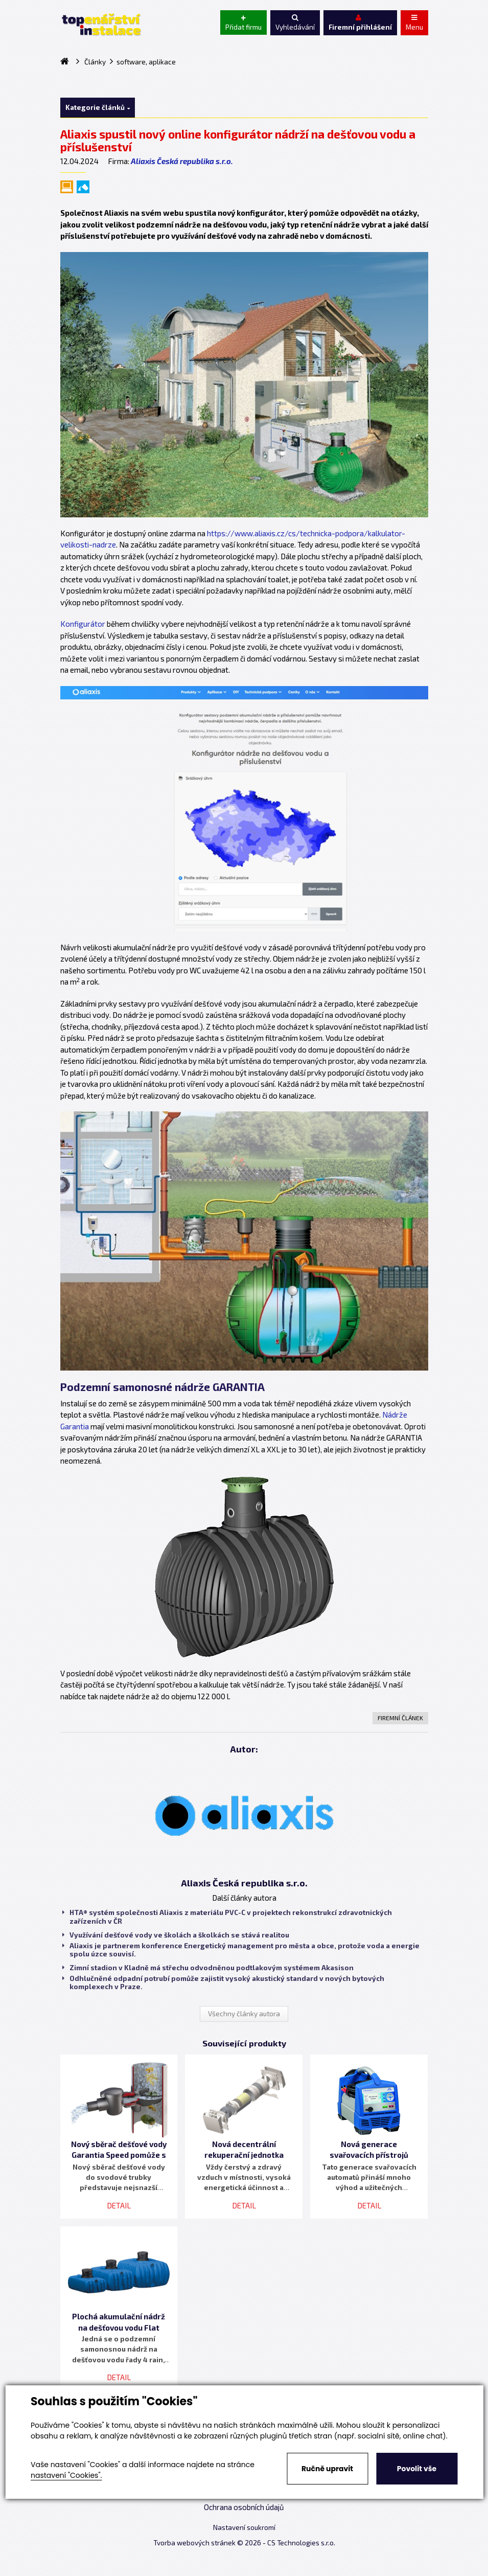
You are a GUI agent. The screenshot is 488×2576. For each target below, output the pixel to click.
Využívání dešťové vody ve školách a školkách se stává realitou (175, 1935)
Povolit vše (416, 2469)
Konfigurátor (82, 623)
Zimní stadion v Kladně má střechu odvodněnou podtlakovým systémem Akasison (208, 1968)
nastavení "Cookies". (66, 2475)
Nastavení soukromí (244, 2527)
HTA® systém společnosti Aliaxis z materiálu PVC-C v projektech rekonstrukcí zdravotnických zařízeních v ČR (227, 1916)
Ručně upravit (327, 2469)
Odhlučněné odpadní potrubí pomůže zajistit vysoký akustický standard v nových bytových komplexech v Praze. (223, 1982)
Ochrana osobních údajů (244, 2507)
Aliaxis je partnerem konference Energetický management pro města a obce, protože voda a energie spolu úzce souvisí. (241, 1950)
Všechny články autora (244, 2014)
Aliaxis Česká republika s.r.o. (182, 161)
